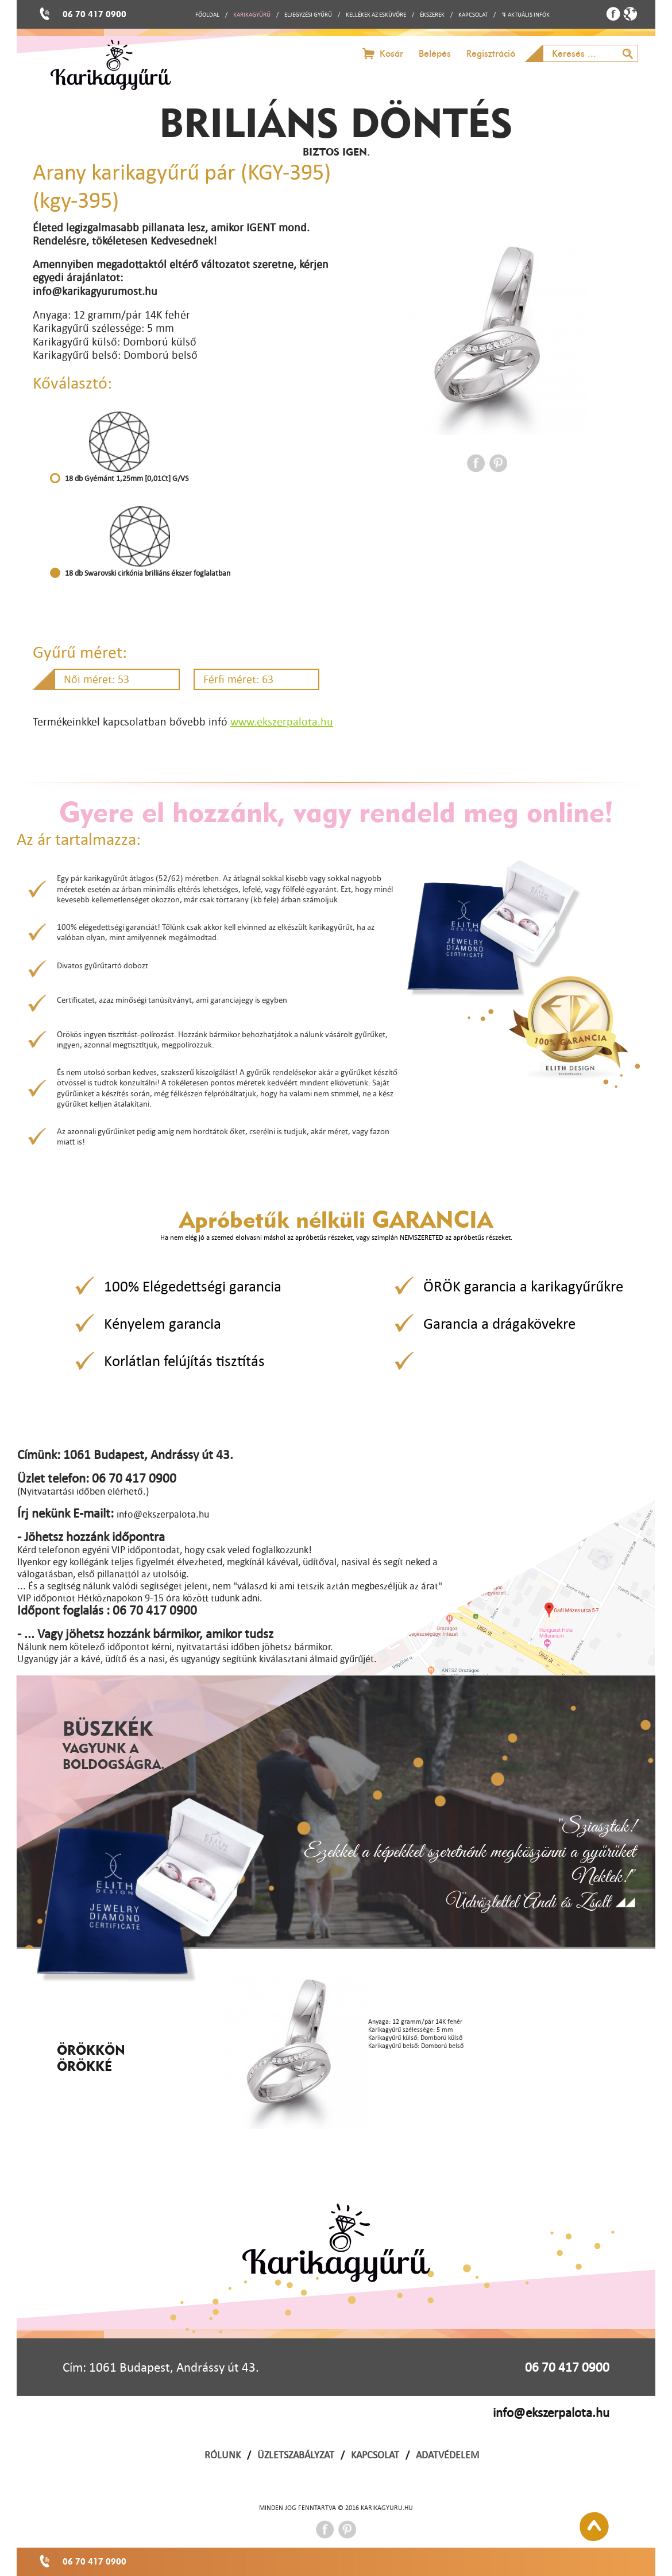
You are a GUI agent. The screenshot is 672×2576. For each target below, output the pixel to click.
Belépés (435, 53)
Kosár (391, 53)
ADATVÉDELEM (447, 2455)
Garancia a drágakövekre (499, 1323)
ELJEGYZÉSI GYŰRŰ (308, 14)
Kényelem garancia (162, 1323)
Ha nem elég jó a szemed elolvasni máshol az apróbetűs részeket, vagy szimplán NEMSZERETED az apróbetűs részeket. (336, 1237)
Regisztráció (490, 53)
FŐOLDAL (207, 14)
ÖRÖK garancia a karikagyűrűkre (523, 1286)
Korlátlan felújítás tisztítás (184, 1360)
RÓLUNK (222, 2455)
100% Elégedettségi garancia (192, 1286)
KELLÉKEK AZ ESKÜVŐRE (376, 14)
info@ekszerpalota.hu (551, 2412)
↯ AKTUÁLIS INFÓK (525, 14)
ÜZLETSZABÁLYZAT (295, 2455)
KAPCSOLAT (473, 14)
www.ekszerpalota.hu (281, 721)
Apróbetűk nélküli (336, 1219)
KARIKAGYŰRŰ (252, 14)
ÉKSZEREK (432, 14)
